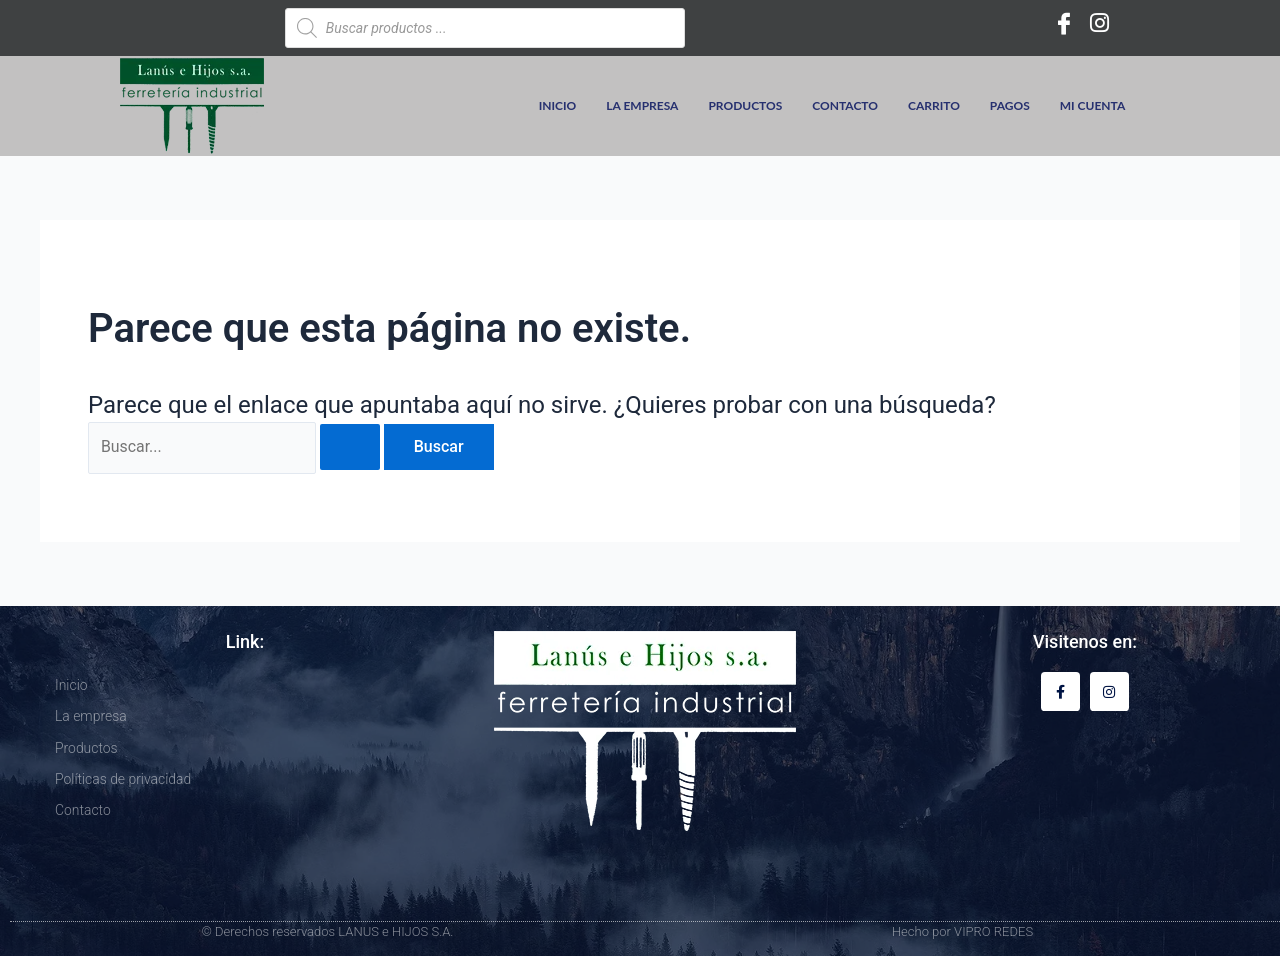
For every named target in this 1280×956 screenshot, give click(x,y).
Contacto (845, 105)
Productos (745, 105)
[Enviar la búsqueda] (351, 448)
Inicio (558, 105)
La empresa (642, 105)
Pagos (1010, 105)
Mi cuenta (1093, 105)
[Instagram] (1100, 23)
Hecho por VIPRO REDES (962, 931)
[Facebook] (1064, 23)
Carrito (934, 105)
